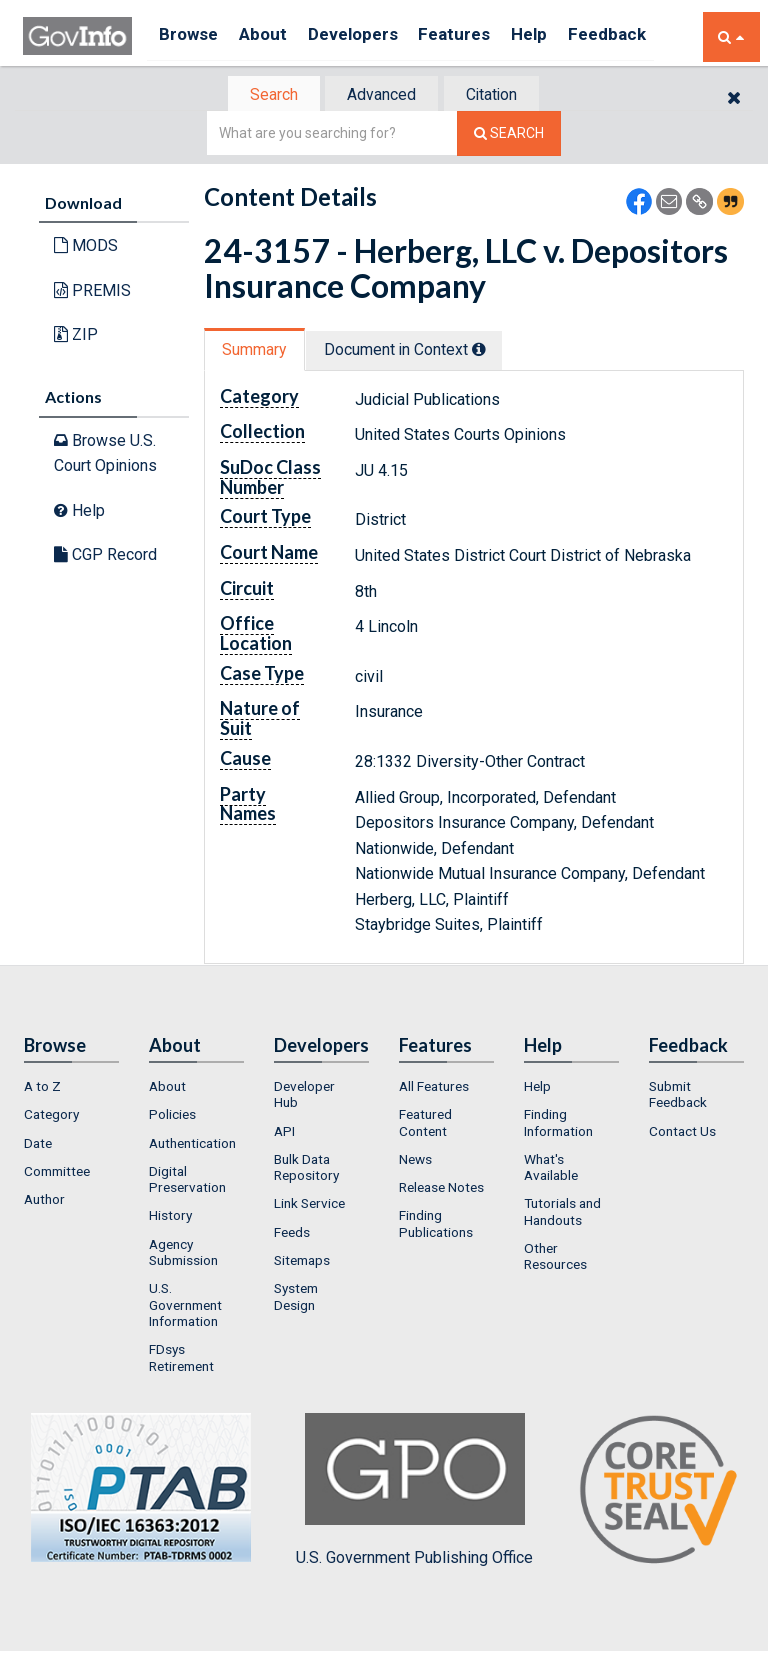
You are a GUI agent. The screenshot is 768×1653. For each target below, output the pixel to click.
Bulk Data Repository (306, 1169)
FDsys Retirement (181, 1360)
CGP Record (105, 556)
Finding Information (558, 1124)
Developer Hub (304, 1096)
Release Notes (441, 1189)
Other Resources (555, 1258)
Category (51, 1116)
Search (264, 95)
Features (478, 36)
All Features (434, 1088)
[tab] (265, 95)
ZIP (76, 336)
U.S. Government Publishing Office (414, 1492)
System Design (296, 1299)
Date (38, 1145)
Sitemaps (302, 1262)
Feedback (644, 36)
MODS (86, 247)
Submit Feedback (678, 1096)
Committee (57, 1173)
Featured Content (425, 1124)
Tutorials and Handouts (562, 1214)
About (272, 36)
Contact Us (682, 1133)
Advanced (380, 95)
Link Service (309, 1206)
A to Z (42, 1088)
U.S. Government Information (185, 1307)
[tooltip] (490, 351)
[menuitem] (71, 1088)
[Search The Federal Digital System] (509, 135)
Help (560, 36)
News (415, 1161)
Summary (257, 351)
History (170, 1218)
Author (44, 1201)
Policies (172, 1116)
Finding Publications (436, 1226)
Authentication (192, 1145)
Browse (191, 36)
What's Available (551, 1169)
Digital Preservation (187, 1181)
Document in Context (415, 351)
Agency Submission (183, 1254)
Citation (499, 95)
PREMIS (92, 292)
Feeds (292, 1234)
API (284, 1133)
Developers (369, 36)
